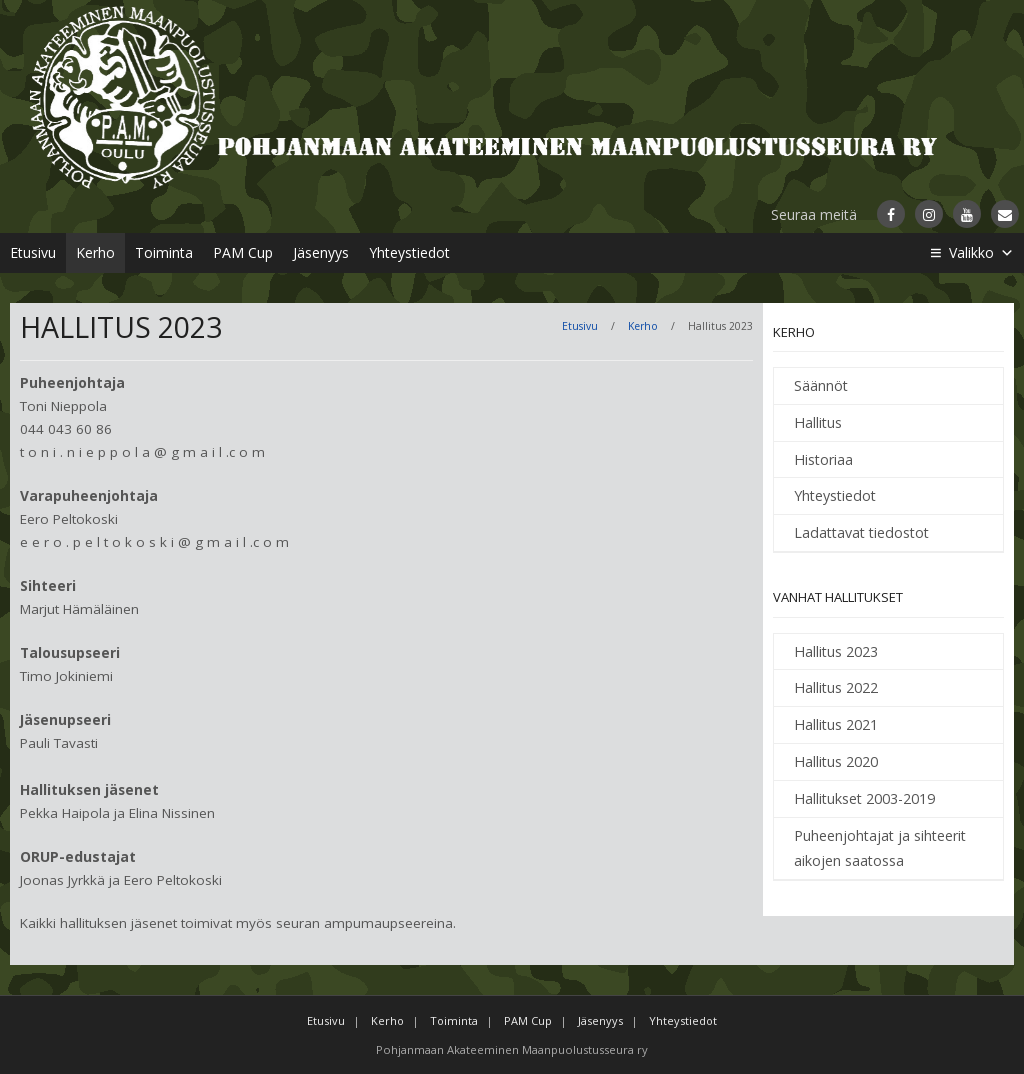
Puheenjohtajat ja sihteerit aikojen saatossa (880, 848)
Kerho (95, 252)
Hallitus (818, 422)
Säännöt (821, 385)
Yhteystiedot (409, 252)
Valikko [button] (981, 253)
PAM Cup (243, 252)
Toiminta (164, 252)
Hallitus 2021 (836, 724)
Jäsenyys (321, 252)
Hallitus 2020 (836, 761)
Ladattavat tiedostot (861, 532)
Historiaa (823, 459)
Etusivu (33, 252)
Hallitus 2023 (836, 651)
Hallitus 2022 (836, 687)
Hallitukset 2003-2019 (864, 798)
